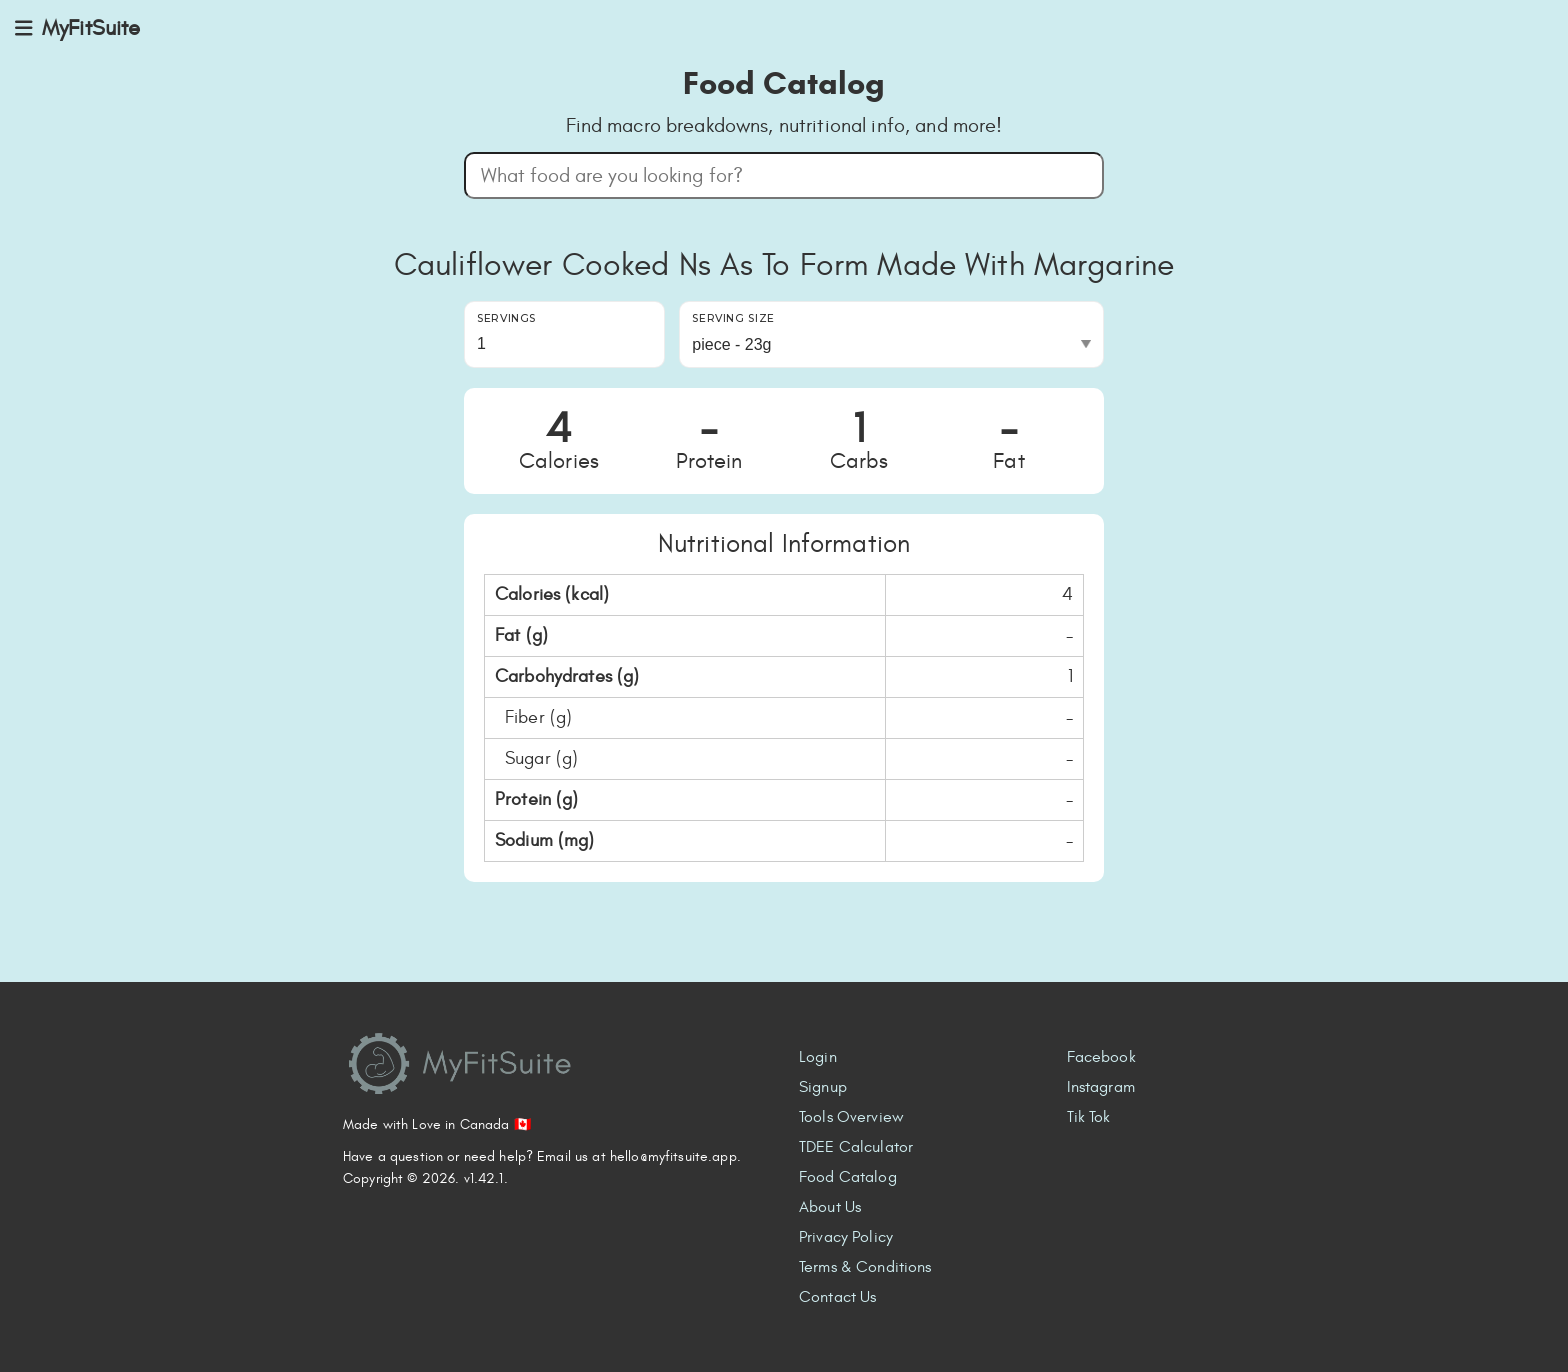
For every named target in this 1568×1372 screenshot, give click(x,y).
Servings (506, 318)
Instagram (1101, 1087)
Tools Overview (851, 1117)
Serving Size (733, 318)
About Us (830, 1207)
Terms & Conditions (865, 1267)
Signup (823, 1087)
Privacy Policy (846, 1237)
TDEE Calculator (856, 1147)
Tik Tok (1089, 1117)
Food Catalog (848, 1177)
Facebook (1101, 1057)
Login (818, 1057)
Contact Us (837, 1297)
